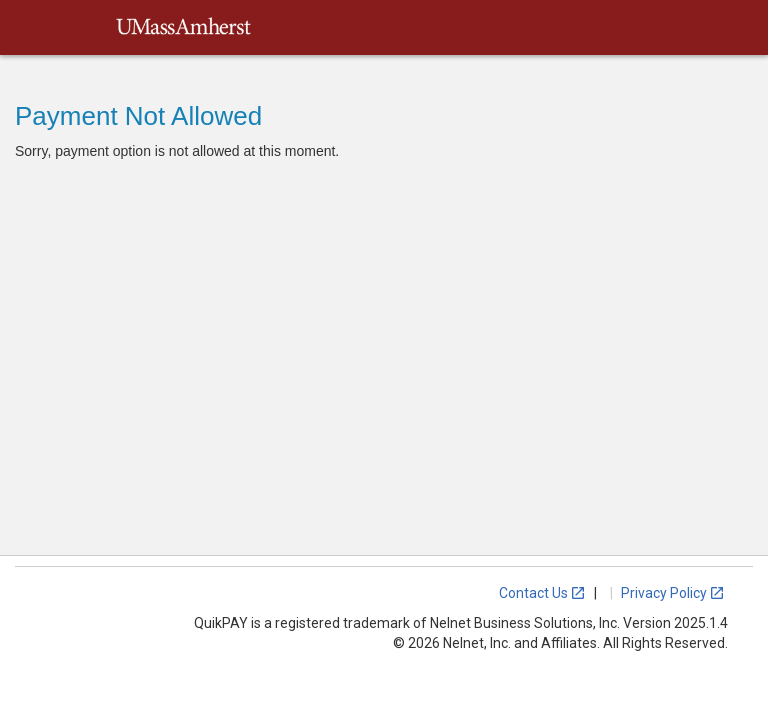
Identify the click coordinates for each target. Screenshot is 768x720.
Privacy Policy (673, 593)
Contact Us (542, 593)
